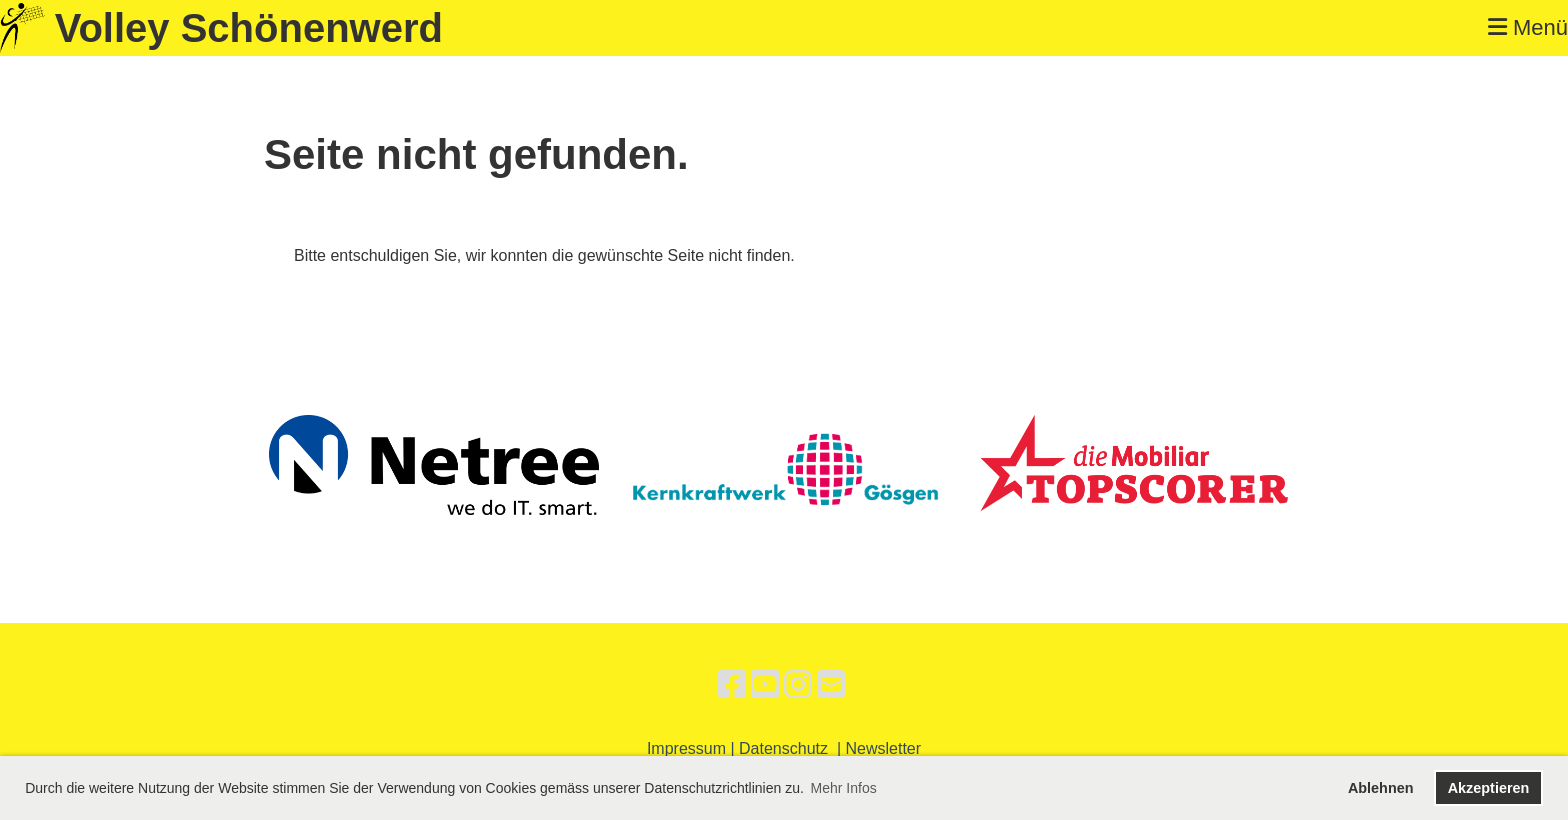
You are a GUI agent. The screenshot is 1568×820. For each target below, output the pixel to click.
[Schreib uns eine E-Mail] (831, 685)
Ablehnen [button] (1381, 788)
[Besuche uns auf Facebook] (732, 685)
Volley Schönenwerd (249, 28)
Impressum (686, 748)
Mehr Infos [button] (844, 788)
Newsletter (884, 748)
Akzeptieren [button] (1489, 788)
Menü (1528, 27)
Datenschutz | (792, 748)
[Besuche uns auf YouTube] (765, 685)
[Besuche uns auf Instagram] (798, 685)
